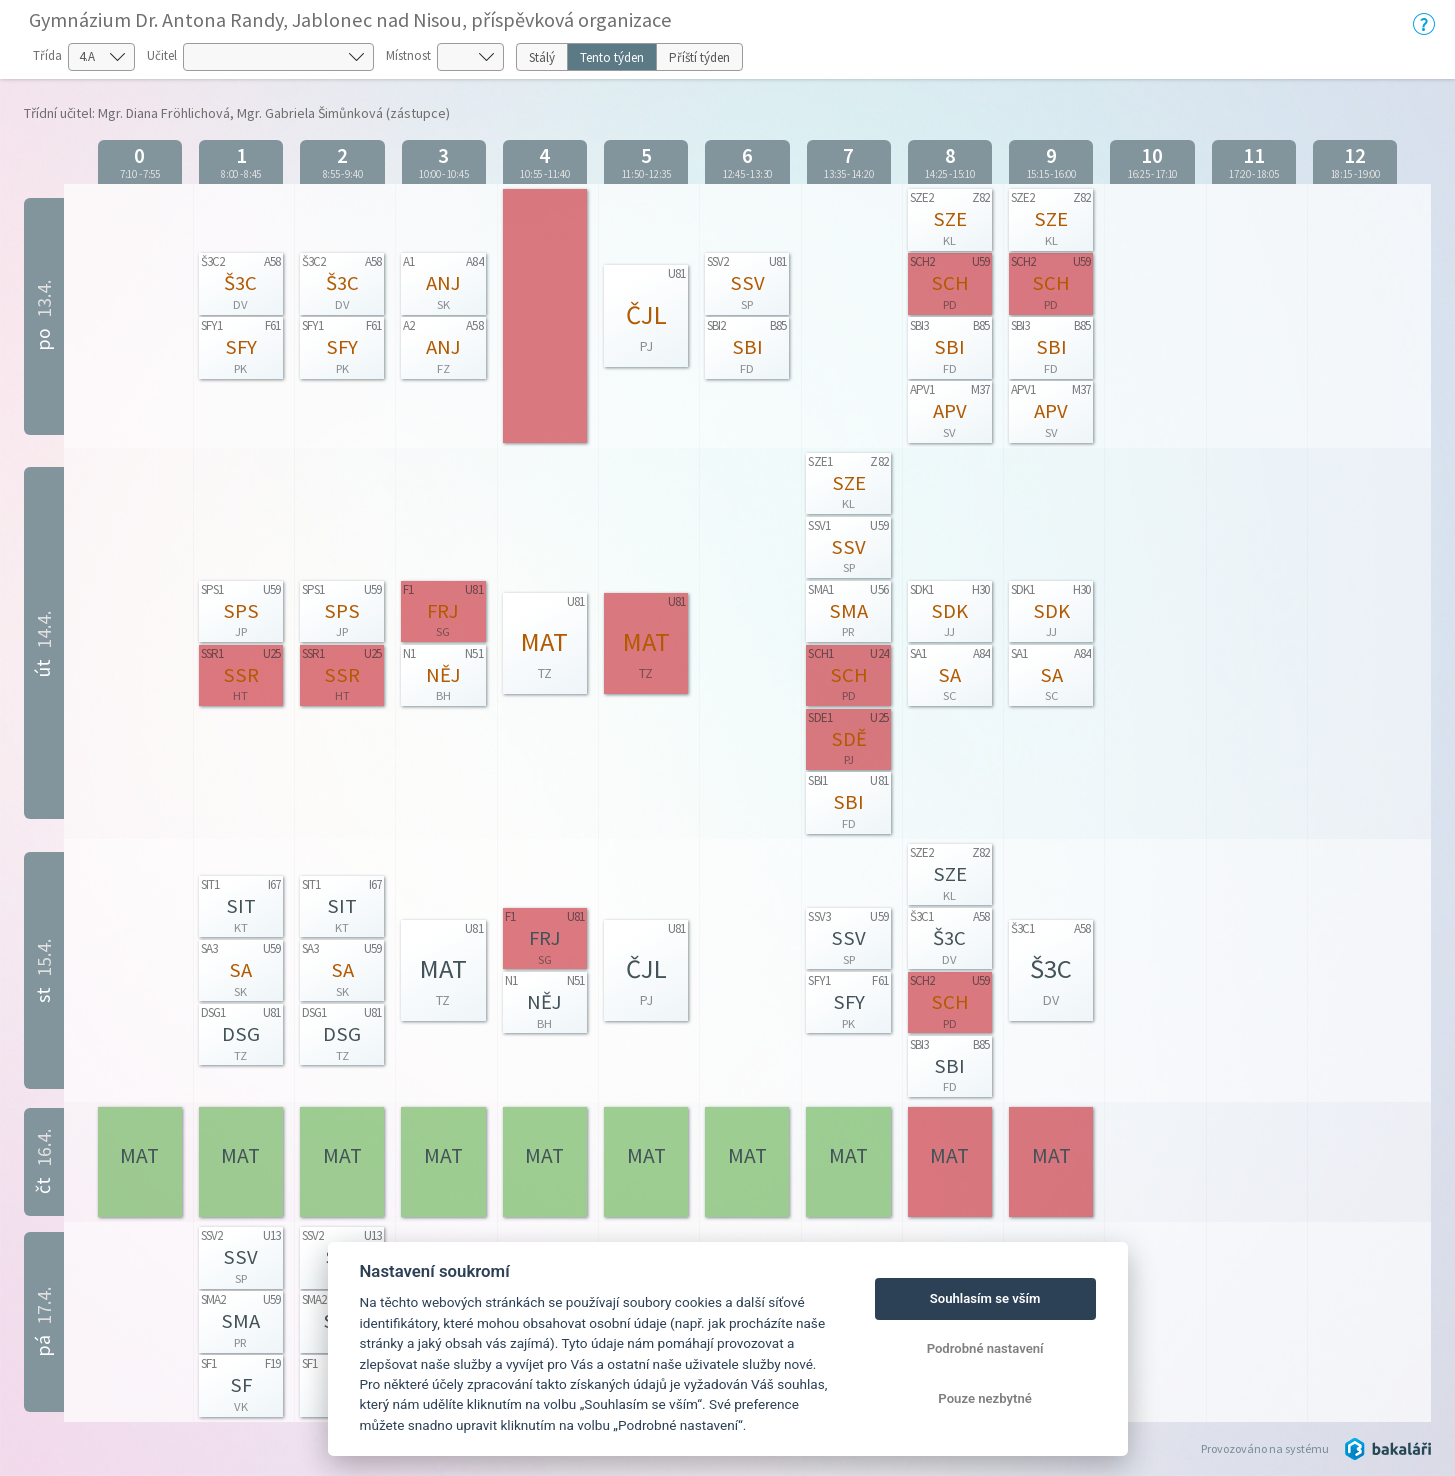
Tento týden (612, 57)
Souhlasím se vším (985, 1298)
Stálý (542, 57)
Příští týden (699, 57)
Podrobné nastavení (985, 1348)
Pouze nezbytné (985, 1398)
